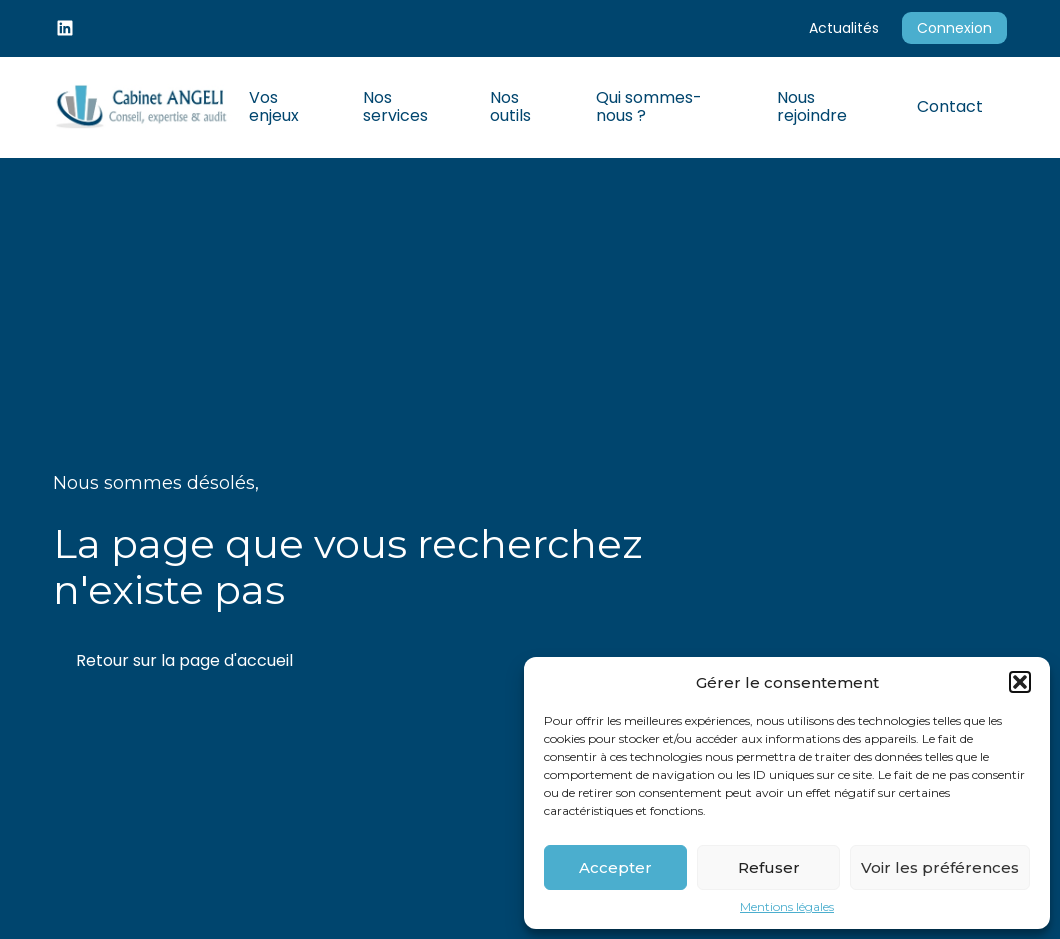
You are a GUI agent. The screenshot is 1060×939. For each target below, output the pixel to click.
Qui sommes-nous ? (649, 106)
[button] (1020, 682)
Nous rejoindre (812, 106)
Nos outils (510, 106)
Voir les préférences (940, 867)
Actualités (844, 28)
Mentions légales (787, 907)
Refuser (769, 867)
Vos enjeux (274, 106)
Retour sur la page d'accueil (184, 660)
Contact (950, 106)
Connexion (954, 28)
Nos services (395, 106)
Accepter (615, 867)
